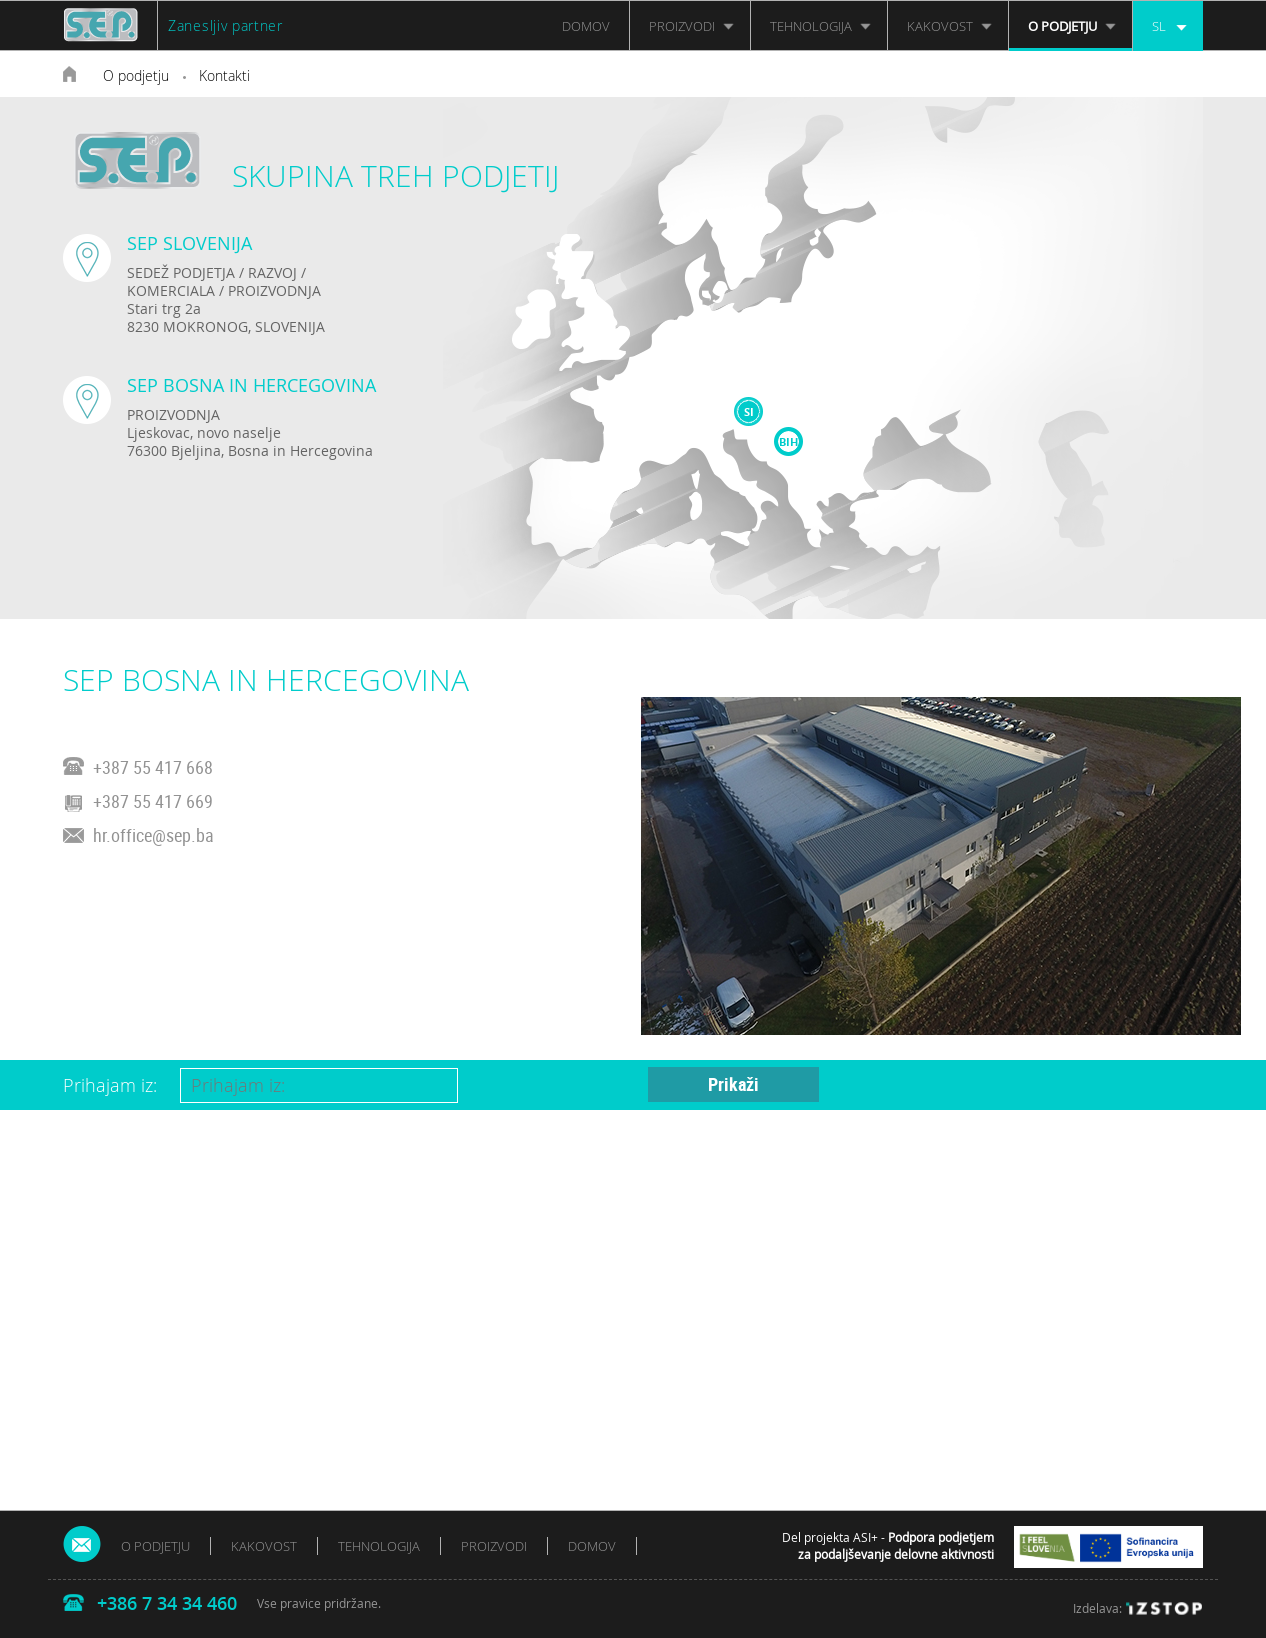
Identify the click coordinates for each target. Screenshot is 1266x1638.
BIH (788, 441)
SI (749, 411)
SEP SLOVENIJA (189, 243)
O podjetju (136, 75)
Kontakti (224, 75)
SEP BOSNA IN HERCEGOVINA (251, 385)
